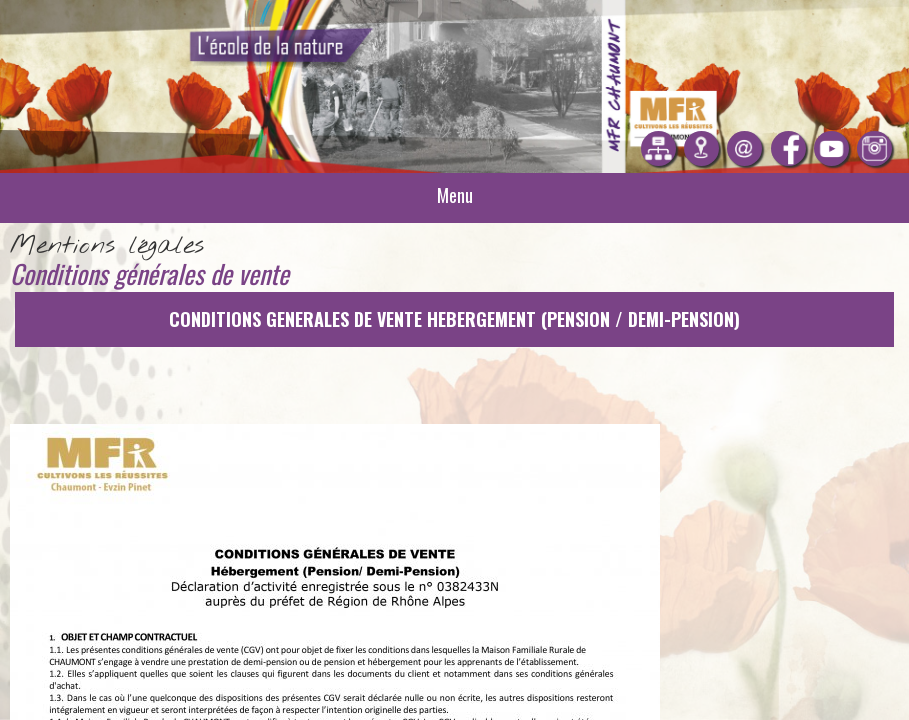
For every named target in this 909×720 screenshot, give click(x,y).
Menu (455, 195)
